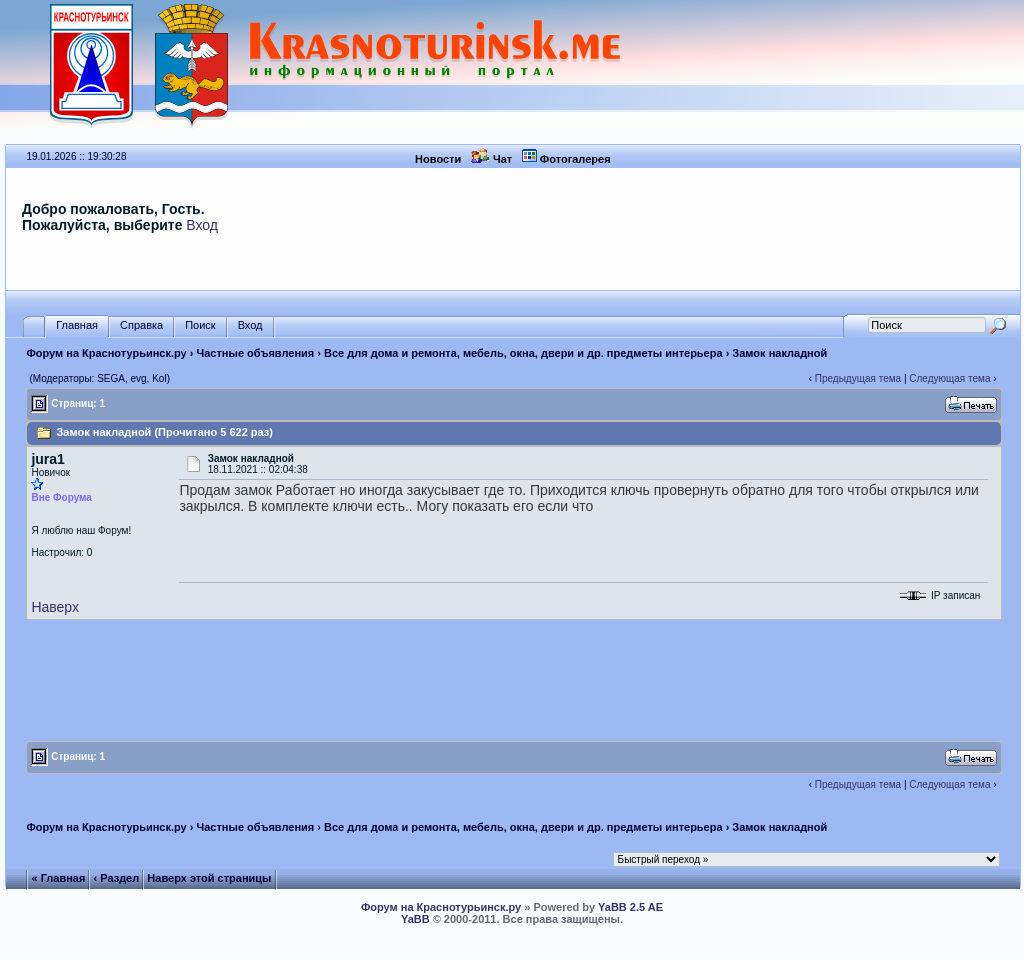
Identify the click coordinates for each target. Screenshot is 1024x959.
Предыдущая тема (858, 378)
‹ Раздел (117, 878)
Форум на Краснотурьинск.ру (106, 353)
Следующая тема (949, 378)
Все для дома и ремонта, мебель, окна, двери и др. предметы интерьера (523, 353)
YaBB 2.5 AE (630, 907)
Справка (141, 325)
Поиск (200, 325)
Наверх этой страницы (209, 878)
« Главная (58, 878)
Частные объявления (256, 353)
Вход (202, 225)
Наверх (55, 607)
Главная (77, 325)
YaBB (415, 919)
